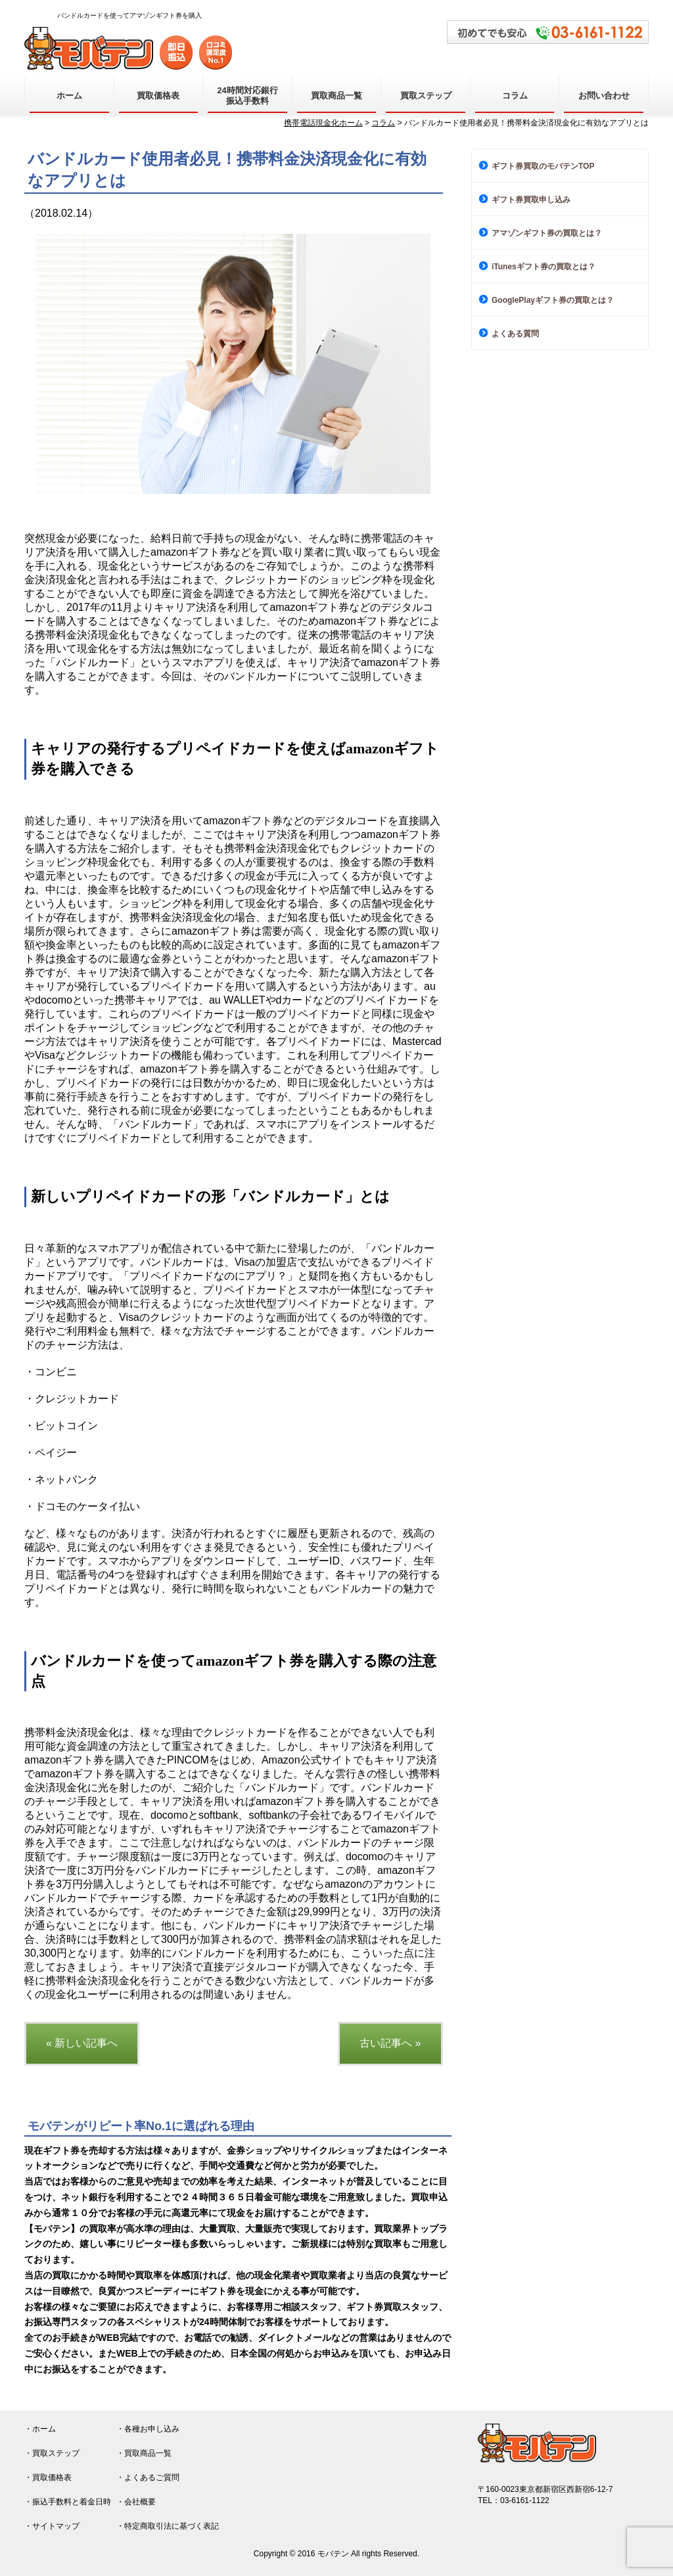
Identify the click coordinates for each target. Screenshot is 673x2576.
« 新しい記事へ (82, 2043)
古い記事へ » (390, 2043)
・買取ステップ (52, 2453)
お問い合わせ (604, 95)
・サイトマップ (52, 2526)
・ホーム (40, 2428)
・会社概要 (136, 2501)
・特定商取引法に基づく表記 (167, 2526)
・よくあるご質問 (147, 2477)
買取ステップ (426, 95)
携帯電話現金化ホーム (323, 122)
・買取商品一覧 (144, 2453)
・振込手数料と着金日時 (67, 2501)
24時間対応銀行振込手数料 (247, 95)
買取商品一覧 (336, 95)
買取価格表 (158, 95)
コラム (515, 95)
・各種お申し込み (147, 2428)
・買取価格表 (48, 2477)
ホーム (69, 95)
